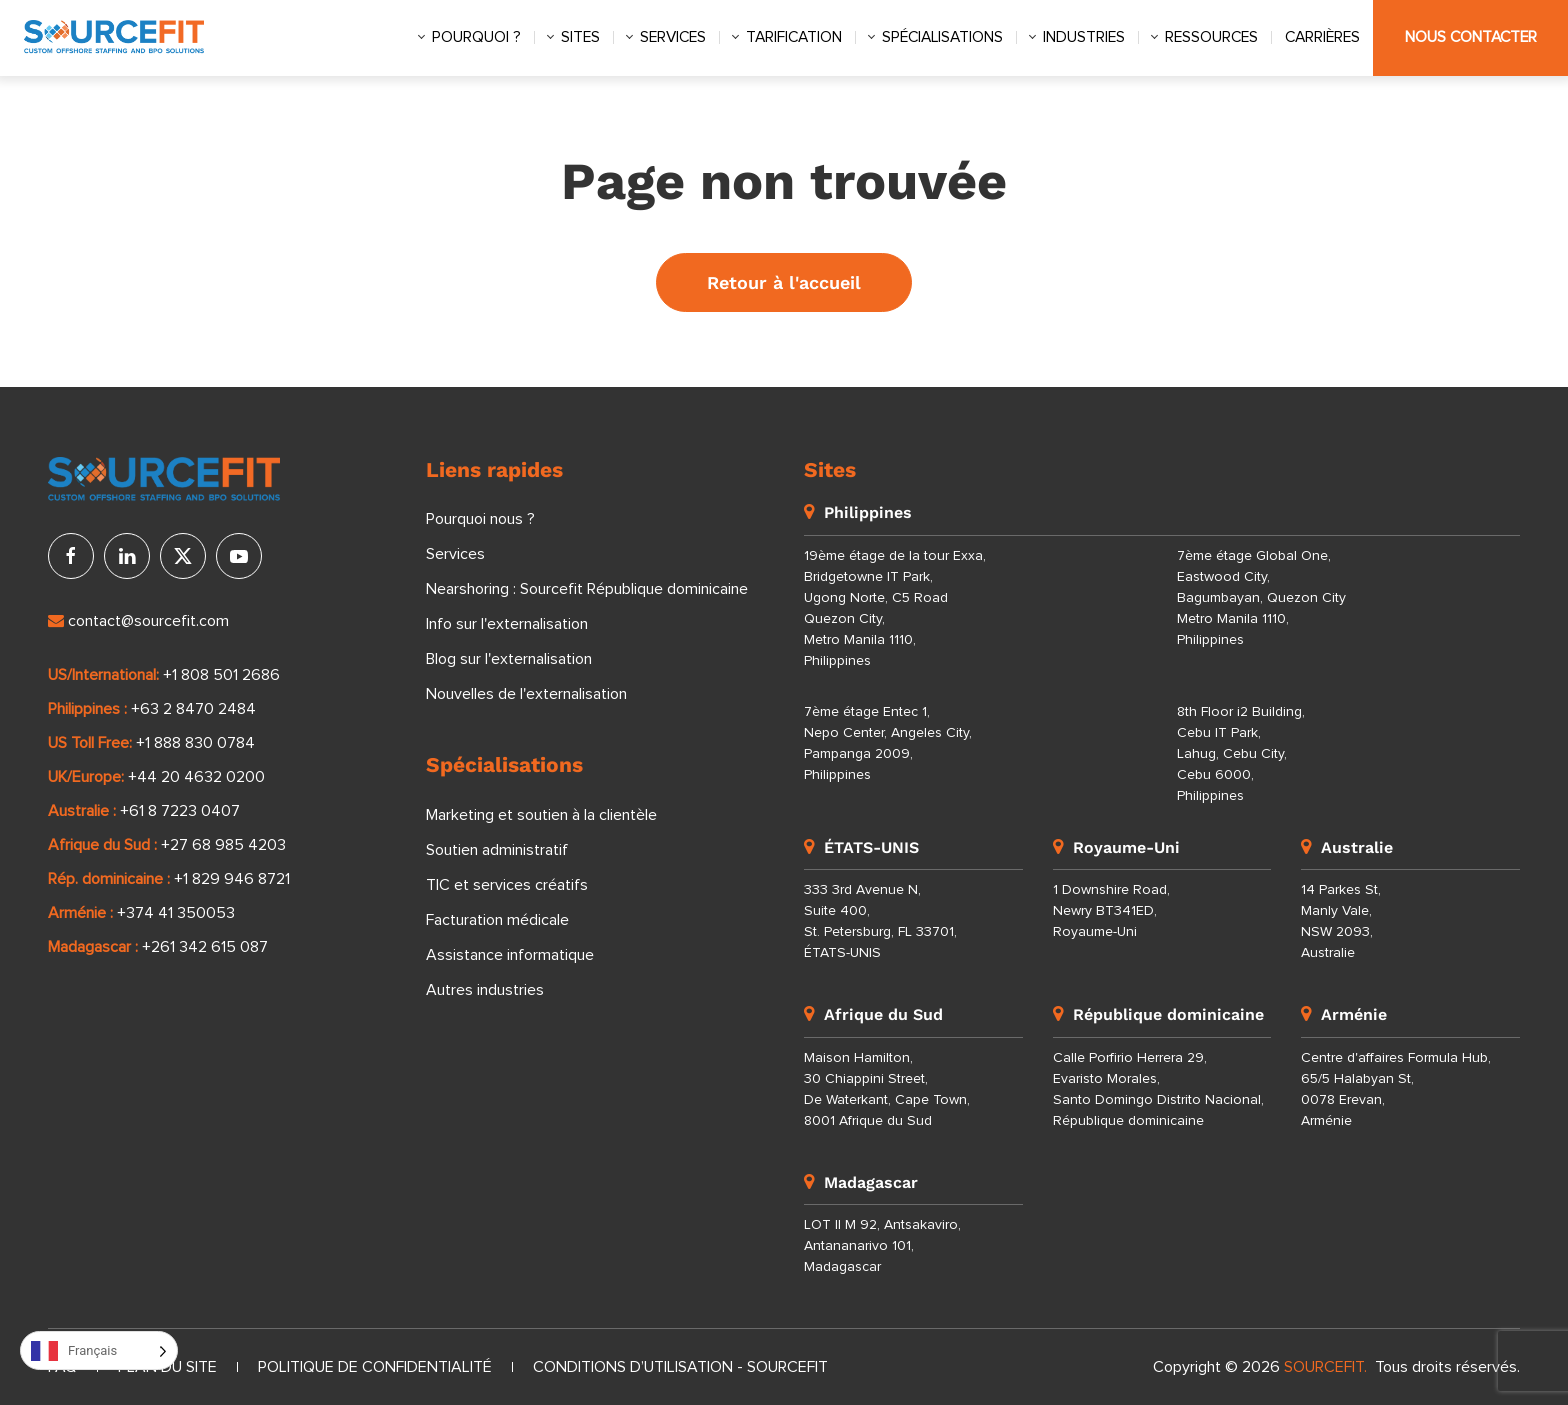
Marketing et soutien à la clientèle (541, 815)
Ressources (1211, 37)
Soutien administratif (497, 850)
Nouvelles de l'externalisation (526, 694)
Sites (580, 37)
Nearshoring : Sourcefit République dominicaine (587, 589)
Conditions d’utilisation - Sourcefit (680, 1367)
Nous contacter (1471, 37)
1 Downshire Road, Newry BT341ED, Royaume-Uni (1111, 911)
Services (673, 37)
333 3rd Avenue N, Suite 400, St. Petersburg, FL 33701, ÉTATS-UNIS (880, 921)
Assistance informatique (510, 955)
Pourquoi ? (476, 37)
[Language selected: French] (99, 1350)
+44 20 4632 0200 (196, 777)
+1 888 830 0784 (195, 743)
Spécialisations (942, 37)
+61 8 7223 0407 (180, 811)
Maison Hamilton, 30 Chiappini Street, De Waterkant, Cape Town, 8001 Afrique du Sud (887, 1089)
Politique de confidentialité (375, 1367)
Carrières (1322, 37)
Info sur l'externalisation (507, 624)
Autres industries (485, 990)
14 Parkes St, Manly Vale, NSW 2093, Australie (1341, 921)
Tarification (794, 37)
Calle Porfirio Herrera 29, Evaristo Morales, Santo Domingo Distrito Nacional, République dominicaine (1158, 1089)
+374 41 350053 (176, 913)
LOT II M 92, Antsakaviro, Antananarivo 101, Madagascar (882, 1246)
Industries (1084, 37)
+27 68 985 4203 (223, 845)
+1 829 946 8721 (232, 879)
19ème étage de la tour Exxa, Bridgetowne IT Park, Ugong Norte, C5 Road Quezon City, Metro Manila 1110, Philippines (895, 608)
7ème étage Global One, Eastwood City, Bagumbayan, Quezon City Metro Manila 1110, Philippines (1261, 598)
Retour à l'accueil (784, 282)
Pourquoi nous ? (480, 519)
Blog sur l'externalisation (509, 659)
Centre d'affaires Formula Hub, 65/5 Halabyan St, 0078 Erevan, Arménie (1396, 1089)
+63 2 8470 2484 (193, 709)
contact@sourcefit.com (138, 621)
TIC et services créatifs (507, 885)
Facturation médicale (497, 920)
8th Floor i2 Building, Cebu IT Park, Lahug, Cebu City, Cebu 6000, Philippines (1241, 754)
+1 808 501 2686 (221, 675)
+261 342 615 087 (205, 947)
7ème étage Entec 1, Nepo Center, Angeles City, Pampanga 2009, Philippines (888, 743)
